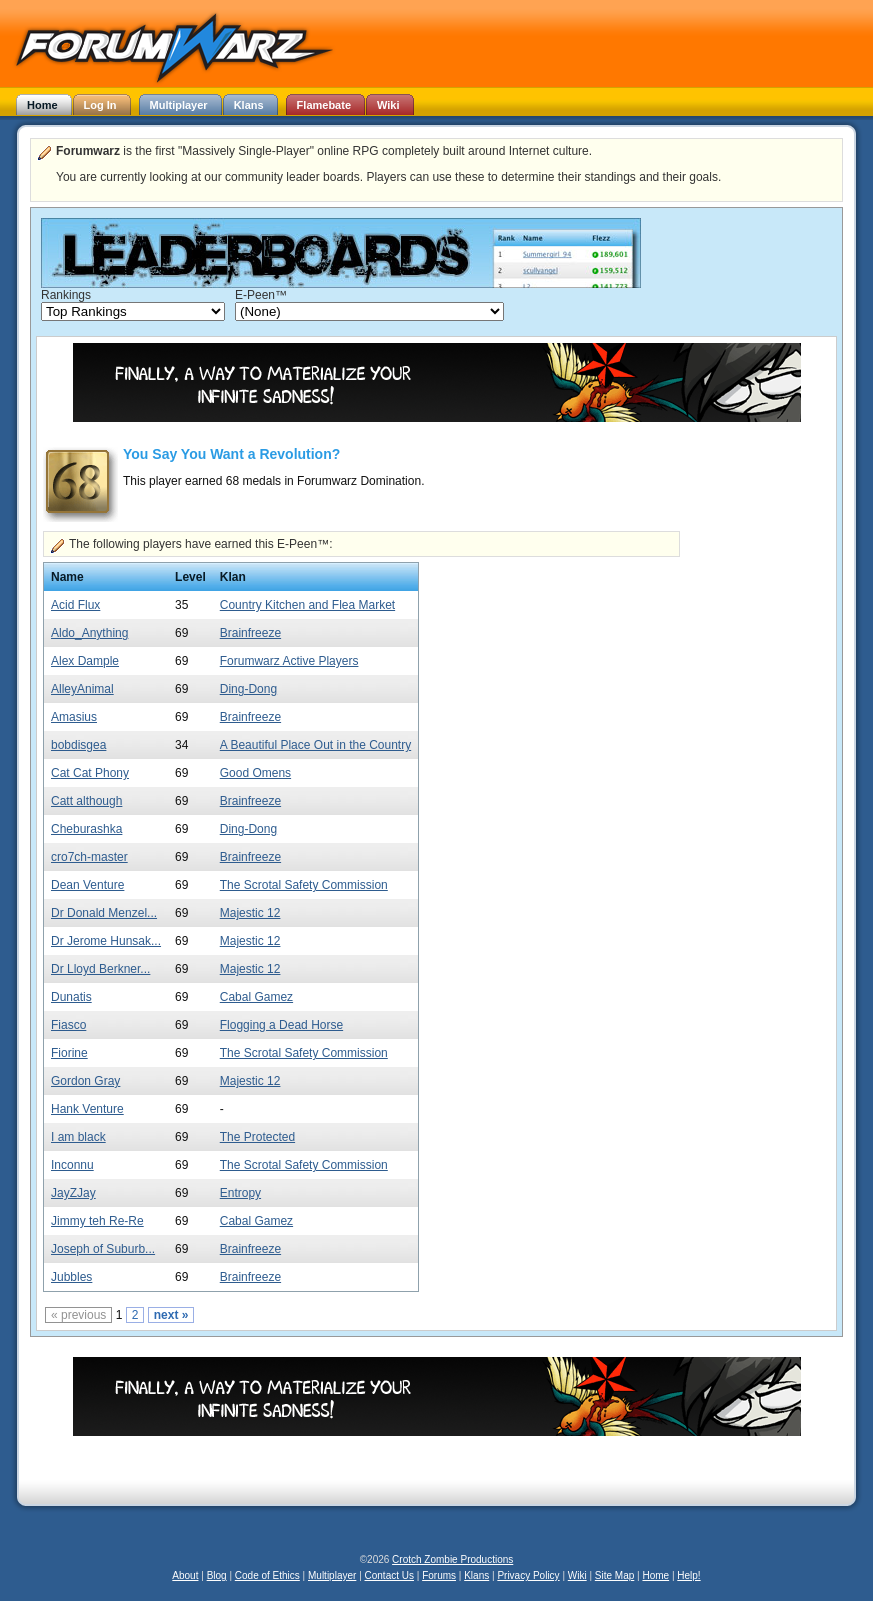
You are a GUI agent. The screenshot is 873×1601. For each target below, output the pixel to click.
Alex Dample (85, 661)
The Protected (257, 1137)
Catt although (86, 801)
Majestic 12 (250, 913)
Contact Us (389, 1575)
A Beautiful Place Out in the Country (315, 745)
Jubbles (71, 1277)
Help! (688, 1575)
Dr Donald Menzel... (104, 913)
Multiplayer (332, 1575)
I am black (78, 1137)
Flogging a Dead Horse (281, 1025)
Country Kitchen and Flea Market (307, 605)
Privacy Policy (528, 1575)
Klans (476, 1575)
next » (171, 1315)
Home (655, 1575)
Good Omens (255, 773)
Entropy (240, 1193)
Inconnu (72, 1165)
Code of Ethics (267, 1575)
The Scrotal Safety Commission (304, 885)
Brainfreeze (250, 633)
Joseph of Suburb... (103, 1249)
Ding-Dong (248, 689)
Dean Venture (87, 885)
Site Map (614, 1575)
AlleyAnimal (82, 689)
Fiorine (69, 1053)
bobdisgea (78, 745)
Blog (217, 1575)
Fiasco (68, 1025)
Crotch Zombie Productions (452, 1559)
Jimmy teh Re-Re (97, 1221)
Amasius (74, 717)
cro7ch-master (89, 857)
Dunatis (71, 997)
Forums (439, 1575)
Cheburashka (86, 829)
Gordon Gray (85, 1081)
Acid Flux (75, 605)
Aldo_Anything (89, 633)
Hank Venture (87, 1109)
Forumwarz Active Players (289, 661)
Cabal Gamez (256, 997)
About (185, 1575)
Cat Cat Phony (90, 773)
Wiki (577, 1575)
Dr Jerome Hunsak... (106, 941)
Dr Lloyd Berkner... (100, 969)
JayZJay (73, 1193)
